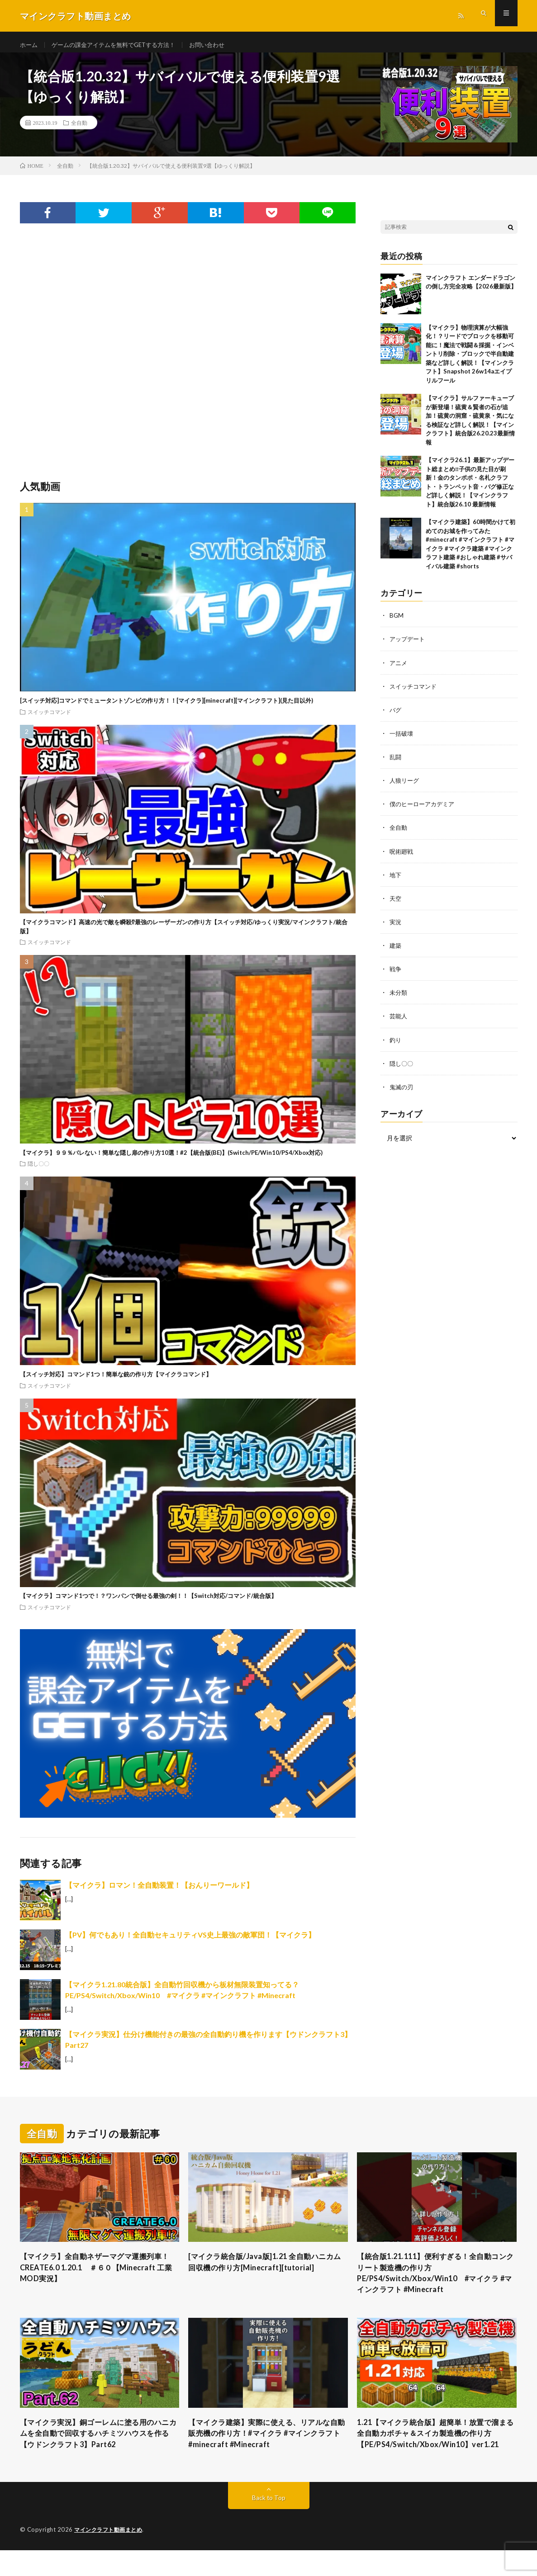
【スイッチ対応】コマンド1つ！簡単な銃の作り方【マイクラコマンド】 (116, 1380)
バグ (396, 716)
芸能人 (399, 1022)
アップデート (409, 645)
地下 (396, 880)
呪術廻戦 (402, 857)
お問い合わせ (219, 45)
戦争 (396, 974)
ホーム (29, 45)
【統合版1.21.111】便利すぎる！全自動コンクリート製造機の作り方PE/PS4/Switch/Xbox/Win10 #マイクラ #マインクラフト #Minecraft (436, 2281)
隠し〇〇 (38, 1170)
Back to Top (268, 2524)
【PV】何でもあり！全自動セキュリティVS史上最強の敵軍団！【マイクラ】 (190, 1941)
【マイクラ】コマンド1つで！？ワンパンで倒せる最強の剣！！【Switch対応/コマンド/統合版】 (148, 1602)
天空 (396, 904)
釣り (396, 1045)
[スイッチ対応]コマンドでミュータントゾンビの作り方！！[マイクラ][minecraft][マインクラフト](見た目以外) (166, 706)
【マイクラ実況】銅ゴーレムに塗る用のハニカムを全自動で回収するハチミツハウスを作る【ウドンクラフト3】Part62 (99, 2446)
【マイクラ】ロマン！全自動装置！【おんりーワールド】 (159, 1891)
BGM (397, 622)
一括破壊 (402, 739)
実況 (396, 927)
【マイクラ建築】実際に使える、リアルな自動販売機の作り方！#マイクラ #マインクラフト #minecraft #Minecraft (267, 2446)
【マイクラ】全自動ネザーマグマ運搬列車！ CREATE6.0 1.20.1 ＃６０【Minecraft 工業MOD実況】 (95, 2275)
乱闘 (396, 763)
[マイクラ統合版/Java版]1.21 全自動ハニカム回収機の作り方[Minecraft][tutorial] (266, 2269)
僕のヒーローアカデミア (424, 810)
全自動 (79, 129)
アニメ (399, 669)
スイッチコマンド (49, 718)
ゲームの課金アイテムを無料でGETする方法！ (119, 45)
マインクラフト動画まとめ (110, 2555)
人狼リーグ (405, 786)
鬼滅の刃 (402, 1092)
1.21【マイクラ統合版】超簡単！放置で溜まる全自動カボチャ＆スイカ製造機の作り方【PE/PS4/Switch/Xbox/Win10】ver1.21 (436, 2452)
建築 (396, 951)
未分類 (399, 998)
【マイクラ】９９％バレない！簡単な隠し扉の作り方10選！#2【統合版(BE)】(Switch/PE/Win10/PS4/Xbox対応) (171, 1159)
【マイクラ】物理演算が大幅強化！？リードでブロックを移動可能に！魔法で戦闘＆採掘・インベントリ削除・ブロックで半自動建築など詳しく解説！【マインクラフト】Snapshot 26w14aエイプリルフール (470, 360)
